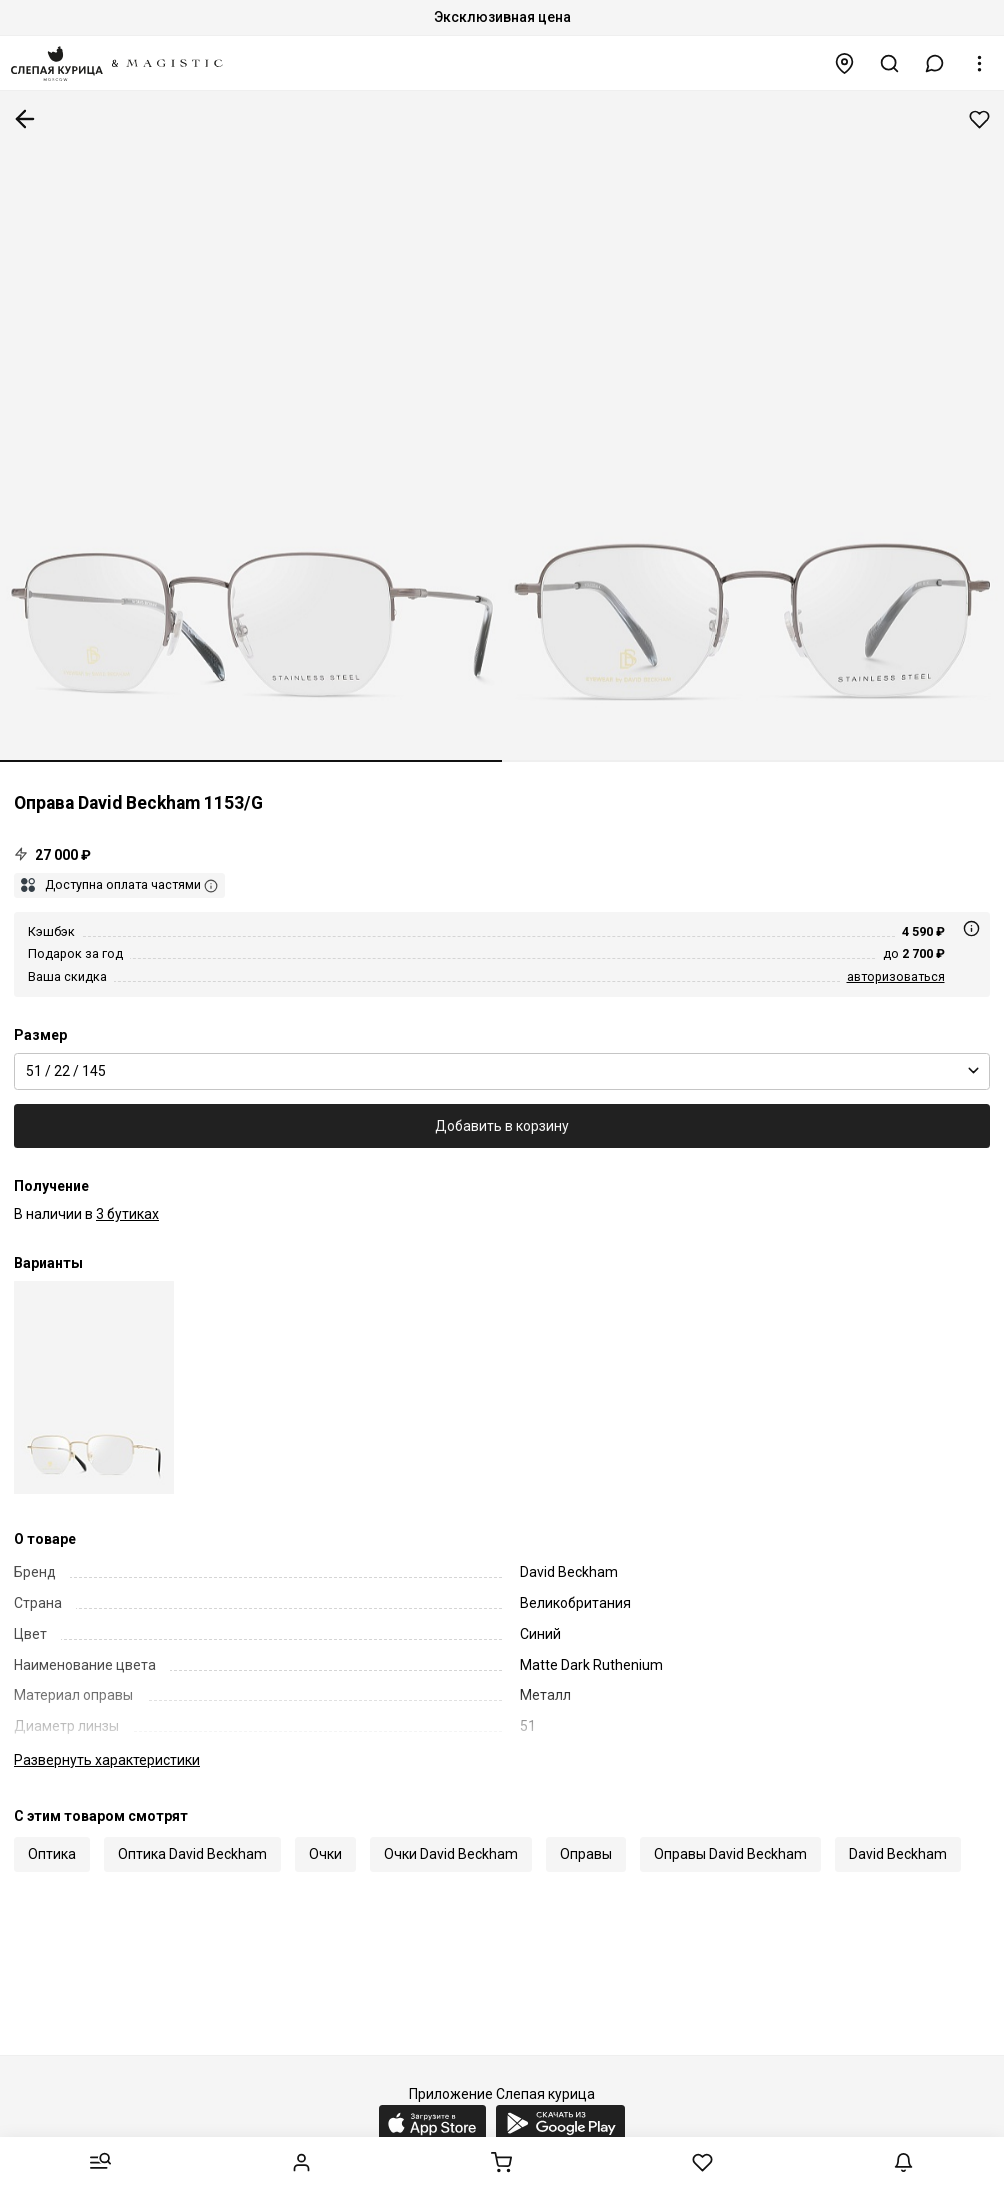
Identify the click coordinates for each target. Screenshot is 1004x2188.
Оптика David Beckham (192, 1854)
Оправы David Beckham (730, 1854)
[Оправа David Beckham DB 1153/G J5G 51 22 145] (94, 1387)
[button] (935, 63)
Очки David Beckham (451, 1854)
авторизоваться (896, 976)
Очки (325, 1854)
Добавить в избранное (979, 119)
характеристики (107, 1760)
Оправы (586, 1854)
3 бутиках (127, 1214)
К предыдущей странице (25, 119)
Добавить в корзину (502, 1126)
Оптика (52, 1854)
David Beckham (898, 1854)
